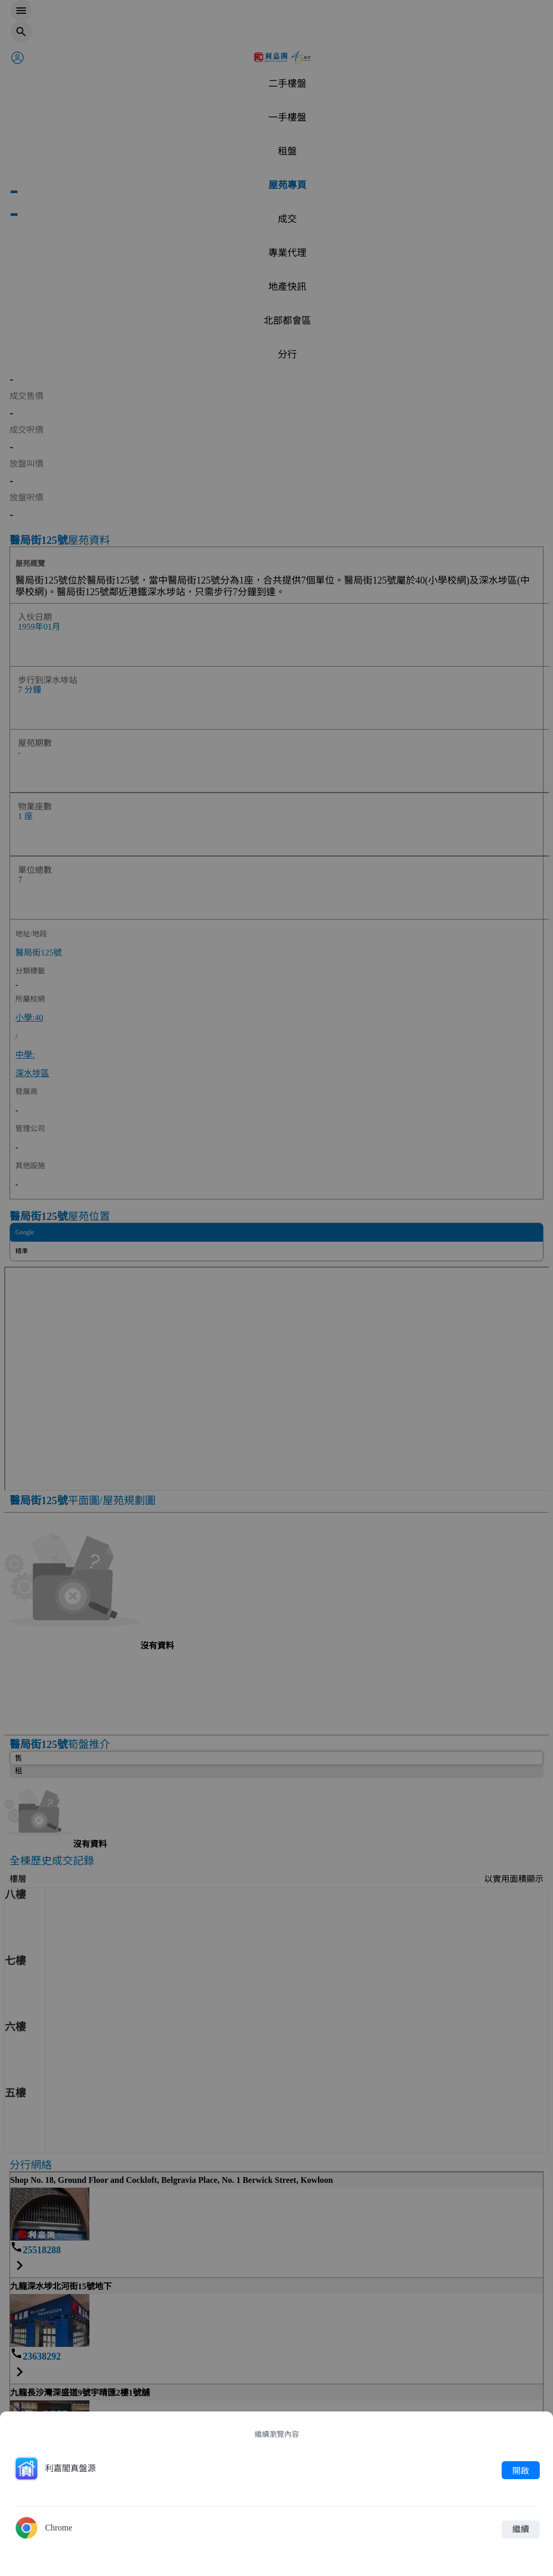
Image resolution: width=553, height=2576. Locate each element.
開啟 (520, 2470)
